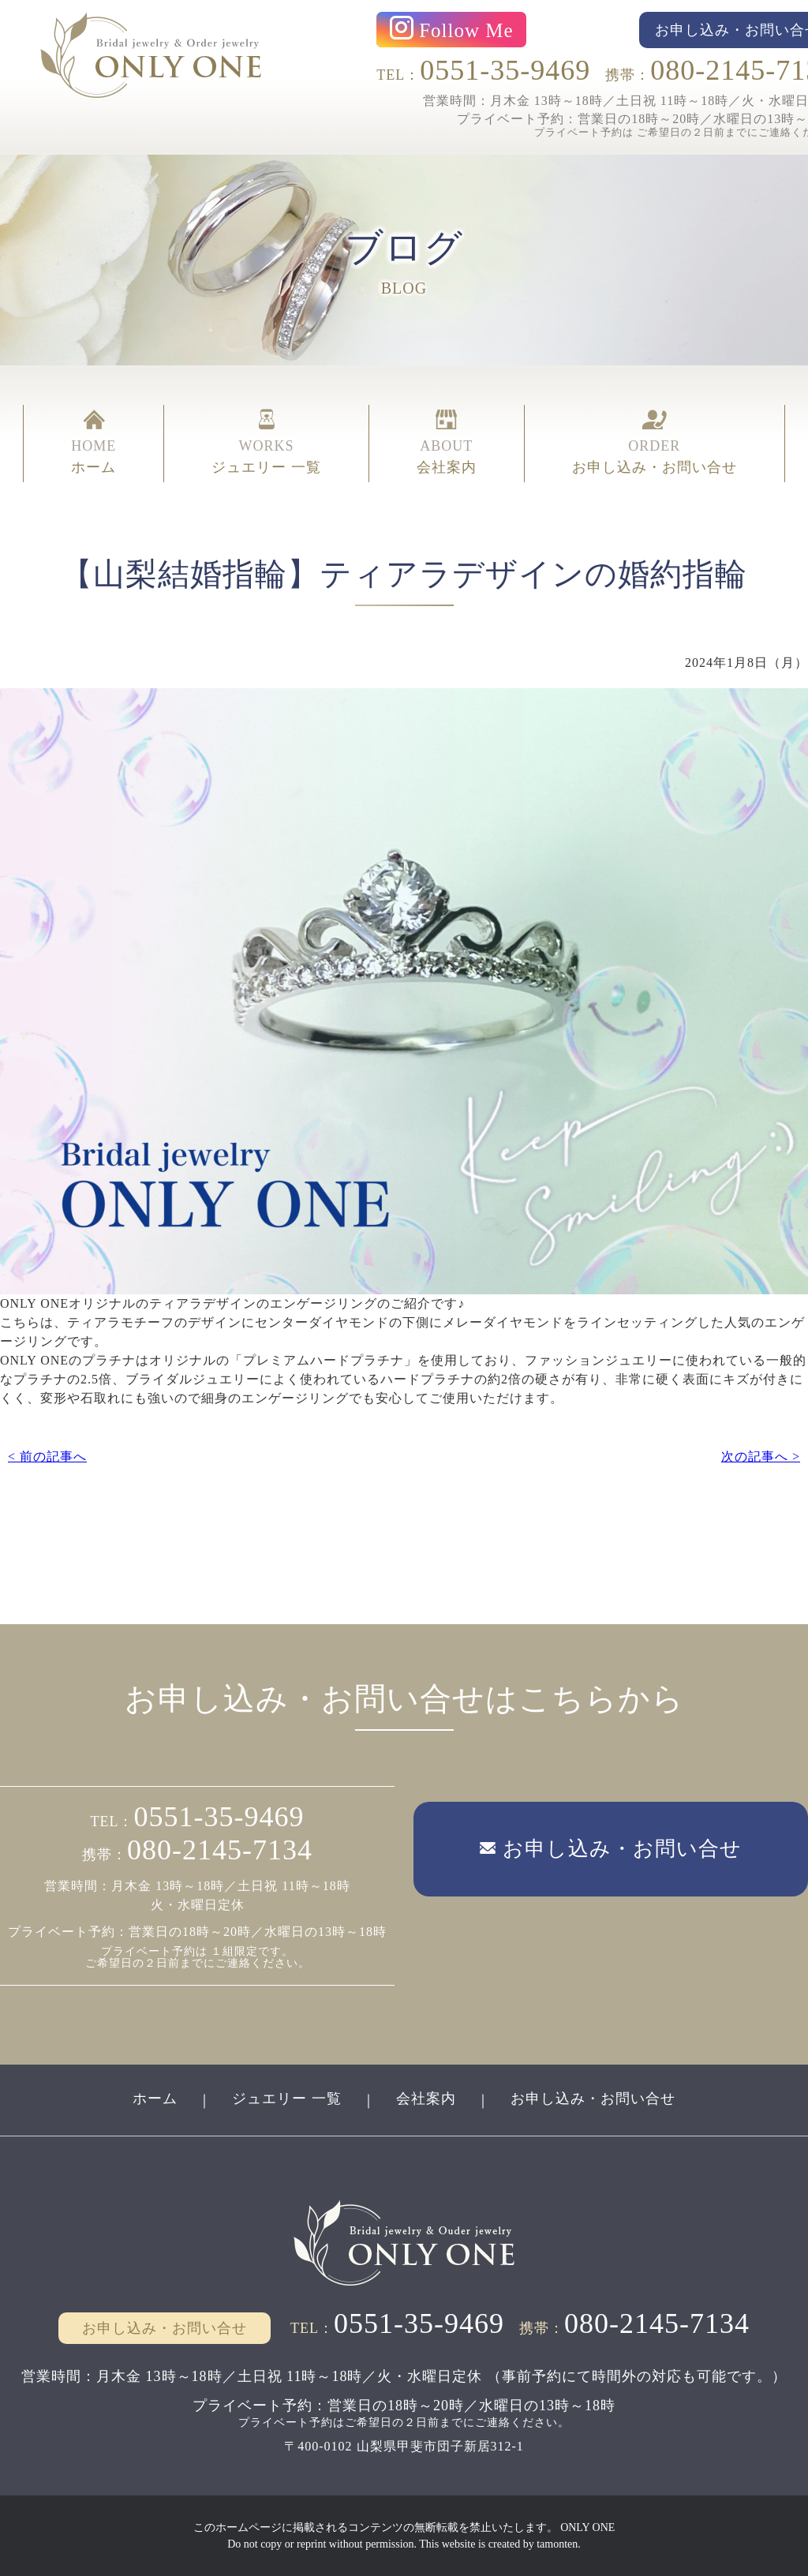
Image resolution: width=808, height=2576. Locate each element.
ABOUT (447, 443)
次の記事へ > (760, 1456)
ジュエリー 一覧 (287, 2098)
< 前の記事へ (47, 1456)
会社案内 (426, 2098)
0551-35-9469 (505, 70)
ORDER (654, 443)
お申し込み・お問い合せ (593, 2098)
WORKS (266, 443)
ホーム (155, 2098)
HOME (93, 443)
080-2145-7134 (219, 1850)
